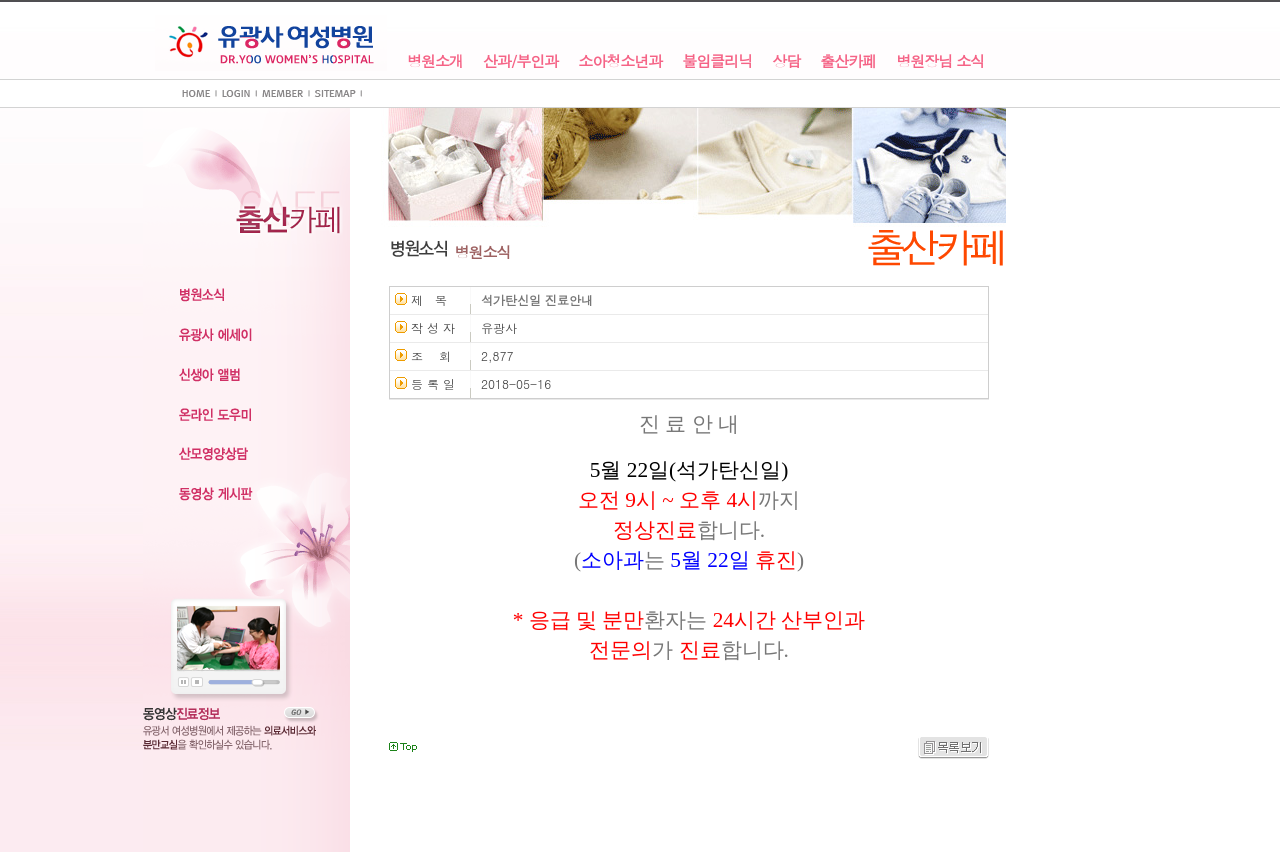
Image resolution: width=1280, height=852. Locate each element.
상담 (786, 61)
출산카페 (848, 61)
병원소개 (435, 61)
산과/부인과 (520, 61)
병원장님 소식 (940, 61)
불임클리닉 (717, 61)
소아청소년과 (620, 61)
